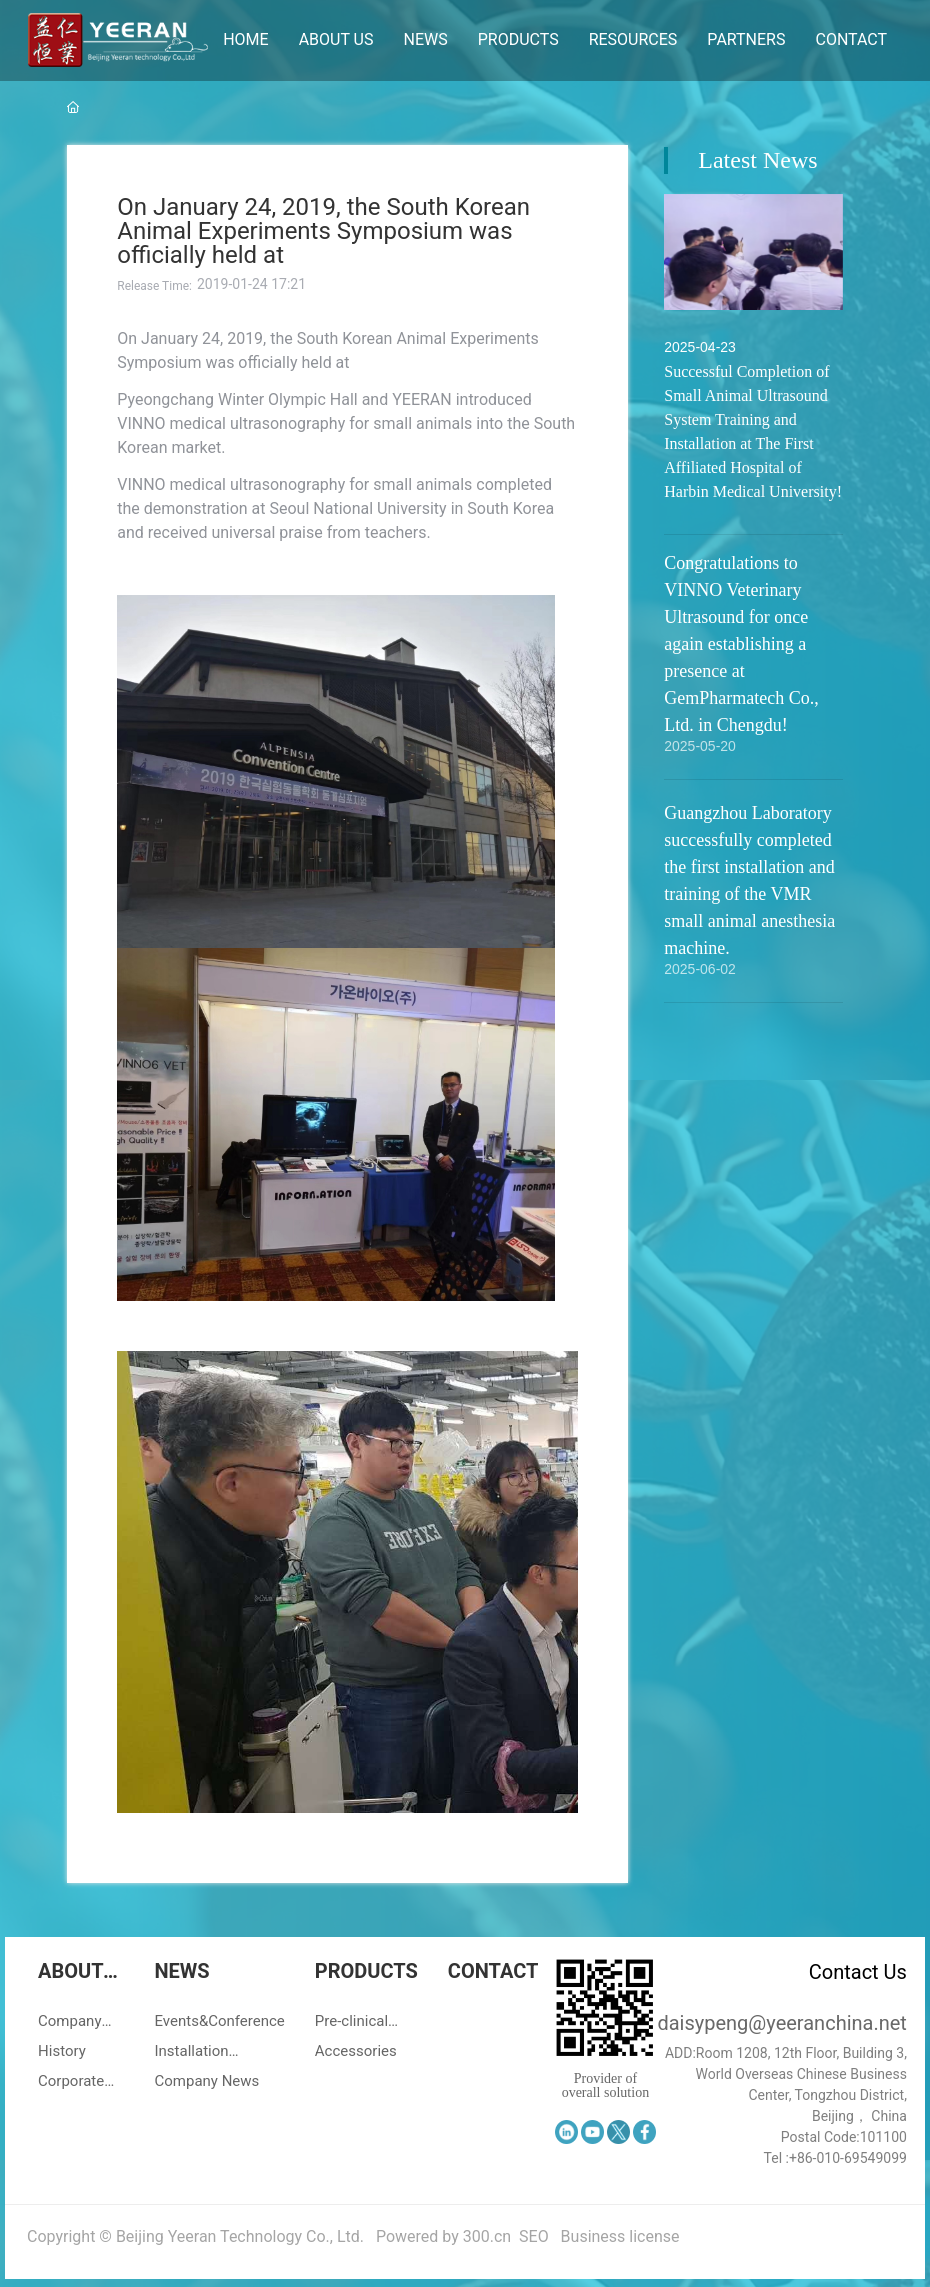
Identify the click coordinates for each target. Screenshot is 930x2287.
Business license (620, 2236)
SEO (534, 2236)
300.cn (487, 2236)
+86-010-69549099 (848, 2158)
